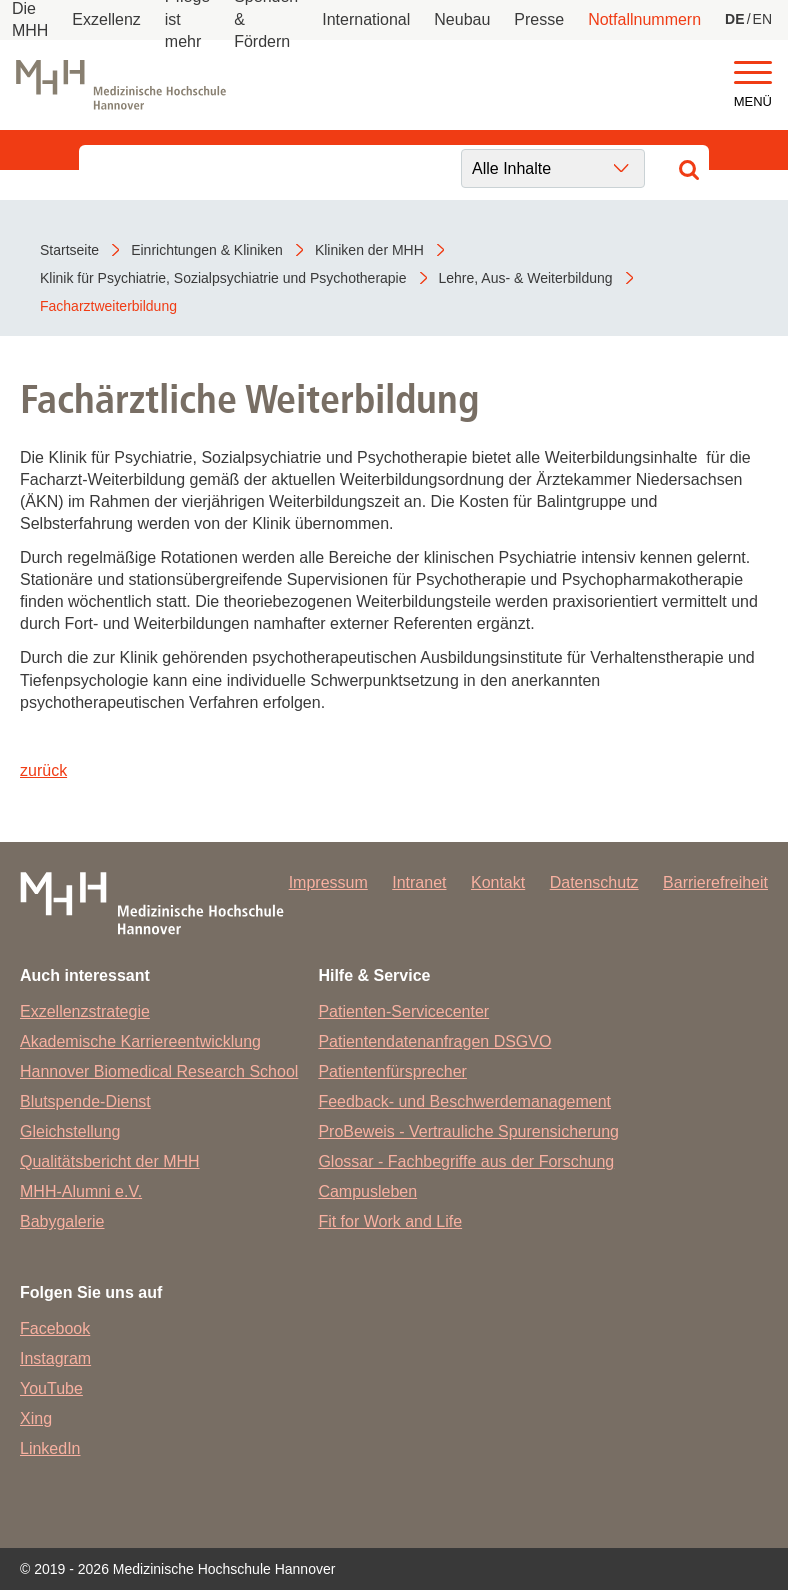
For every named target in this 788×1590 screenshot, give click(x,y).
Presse (539, 19)
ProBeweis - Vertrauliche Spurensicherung (468, 1131)
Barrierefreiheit (715, 882)
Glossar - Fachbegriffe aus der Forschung (466, 1161)
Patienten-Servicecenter (403, 1011)
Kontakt (498, 882)
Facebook (55, 1328)
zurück (43, 770)
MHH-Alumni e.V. (81, 1191)
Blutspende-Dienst (85, 1101)
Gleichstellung (70, 1131)
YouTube (51, 1388)
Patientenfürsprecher (392, 1071)
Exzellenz (106, 19)
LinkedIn (50, 1448)
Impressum (328, 882)
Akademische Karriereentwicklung (140, 1041)
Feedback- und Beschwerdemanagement (464, 1101)
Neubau (462, 19)
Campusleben (367, 1191)
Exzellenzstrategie (85, 1011)
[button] (753, 73)
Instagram (55, 1358)
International (366, 19)
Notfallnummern (644, 19)
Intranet (419, 882)
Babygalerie (62, 1221)
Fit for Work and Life (390, 1221)
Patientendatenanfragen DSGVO (434, 1041)
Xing (36, 1418)
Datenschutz (594, 882)
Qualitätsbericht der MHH (110, 1161)
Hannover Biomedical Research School (159, 1071)
